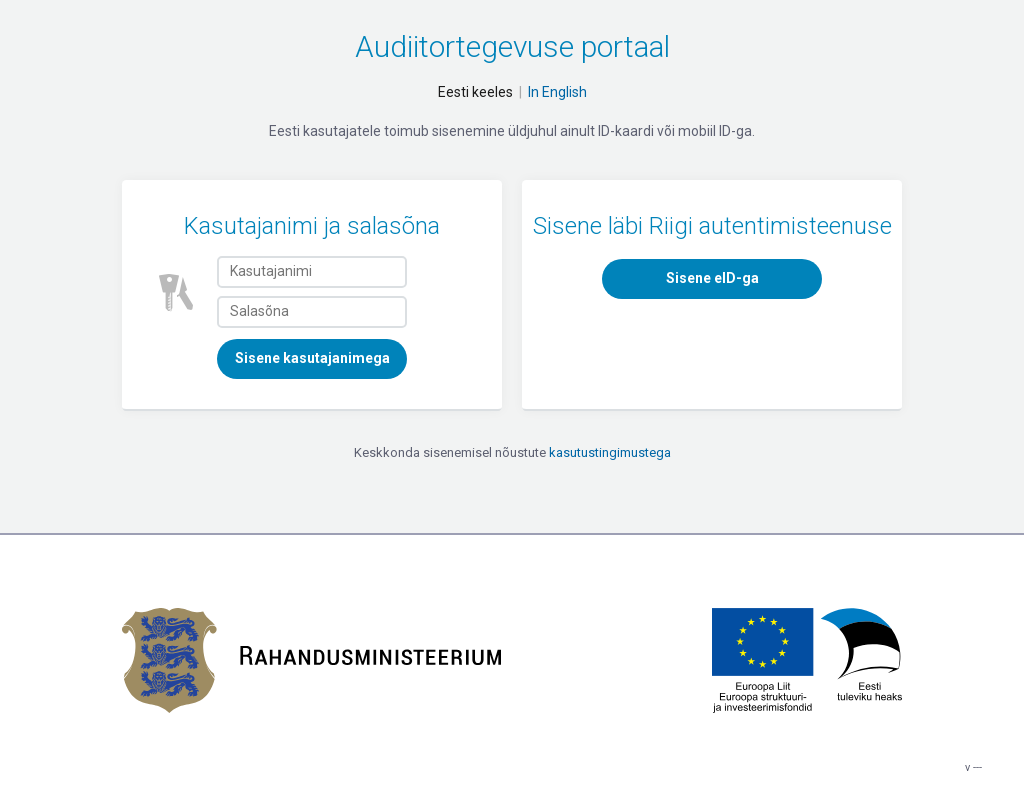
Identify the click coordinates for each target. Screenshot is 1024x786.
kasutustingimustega (610, 452)
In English (557, 92)
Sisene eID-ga (712, 278)
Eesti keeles (475, 92)
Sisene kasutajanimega (312, 358)
